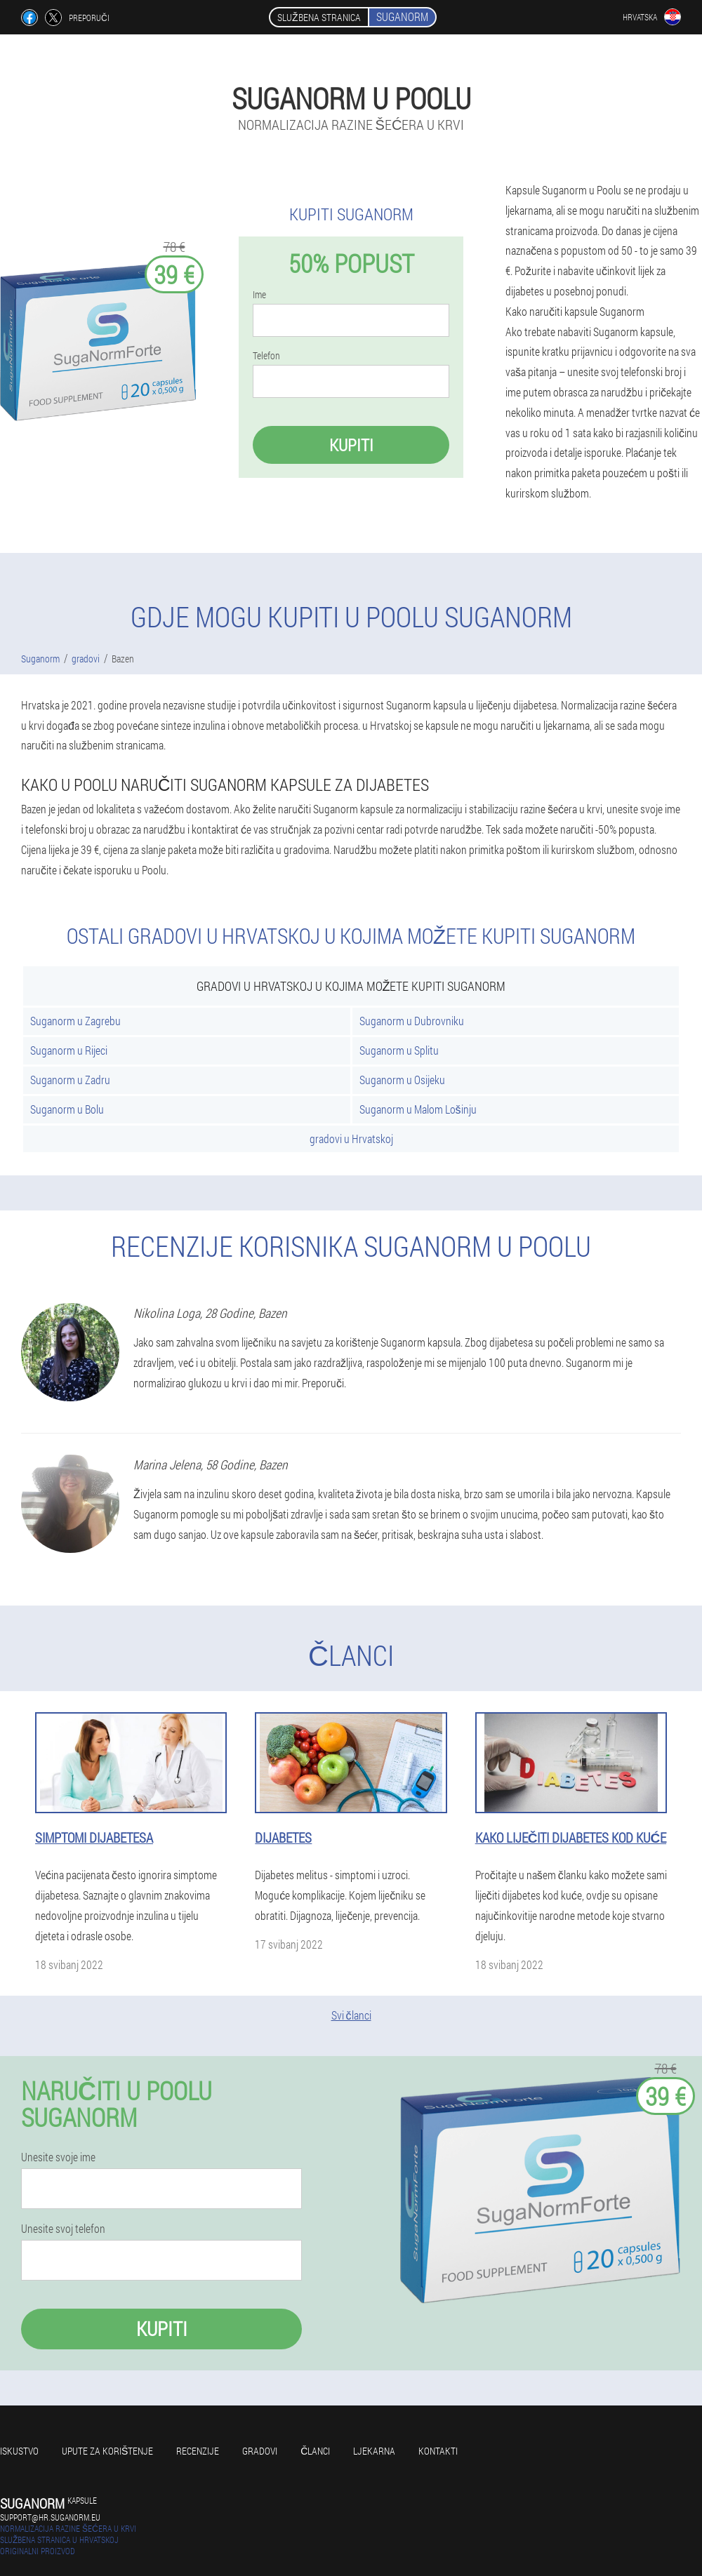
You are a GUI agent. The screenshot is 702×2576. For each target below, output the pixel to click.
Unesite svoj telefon (63, 2228)
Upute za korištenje (107, 2450)
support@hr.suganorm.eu (50, 2517)
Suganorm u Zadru (70, 1079)
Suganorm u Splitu (399, 1050)
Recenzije (197, 2450)
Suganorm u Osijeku (402, 1079)
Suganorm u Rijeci (68, 1050)
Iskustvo (19, 2450)
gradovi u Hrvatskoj (351, 1138)
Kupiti (351, 445)
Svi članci (351, 2015)
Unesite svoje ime (58, 2157)
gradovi (259, 2450)
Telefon (266, 356)
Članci (315, 2450)
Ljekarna (374, 2450)
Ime (259, 295)
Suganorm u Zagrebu (75, 1020)
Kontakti (438, 2450)
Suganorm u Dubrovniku (411, 1020)
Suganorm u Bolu (67, 1109)
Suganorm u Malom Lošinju (418, 1109)
